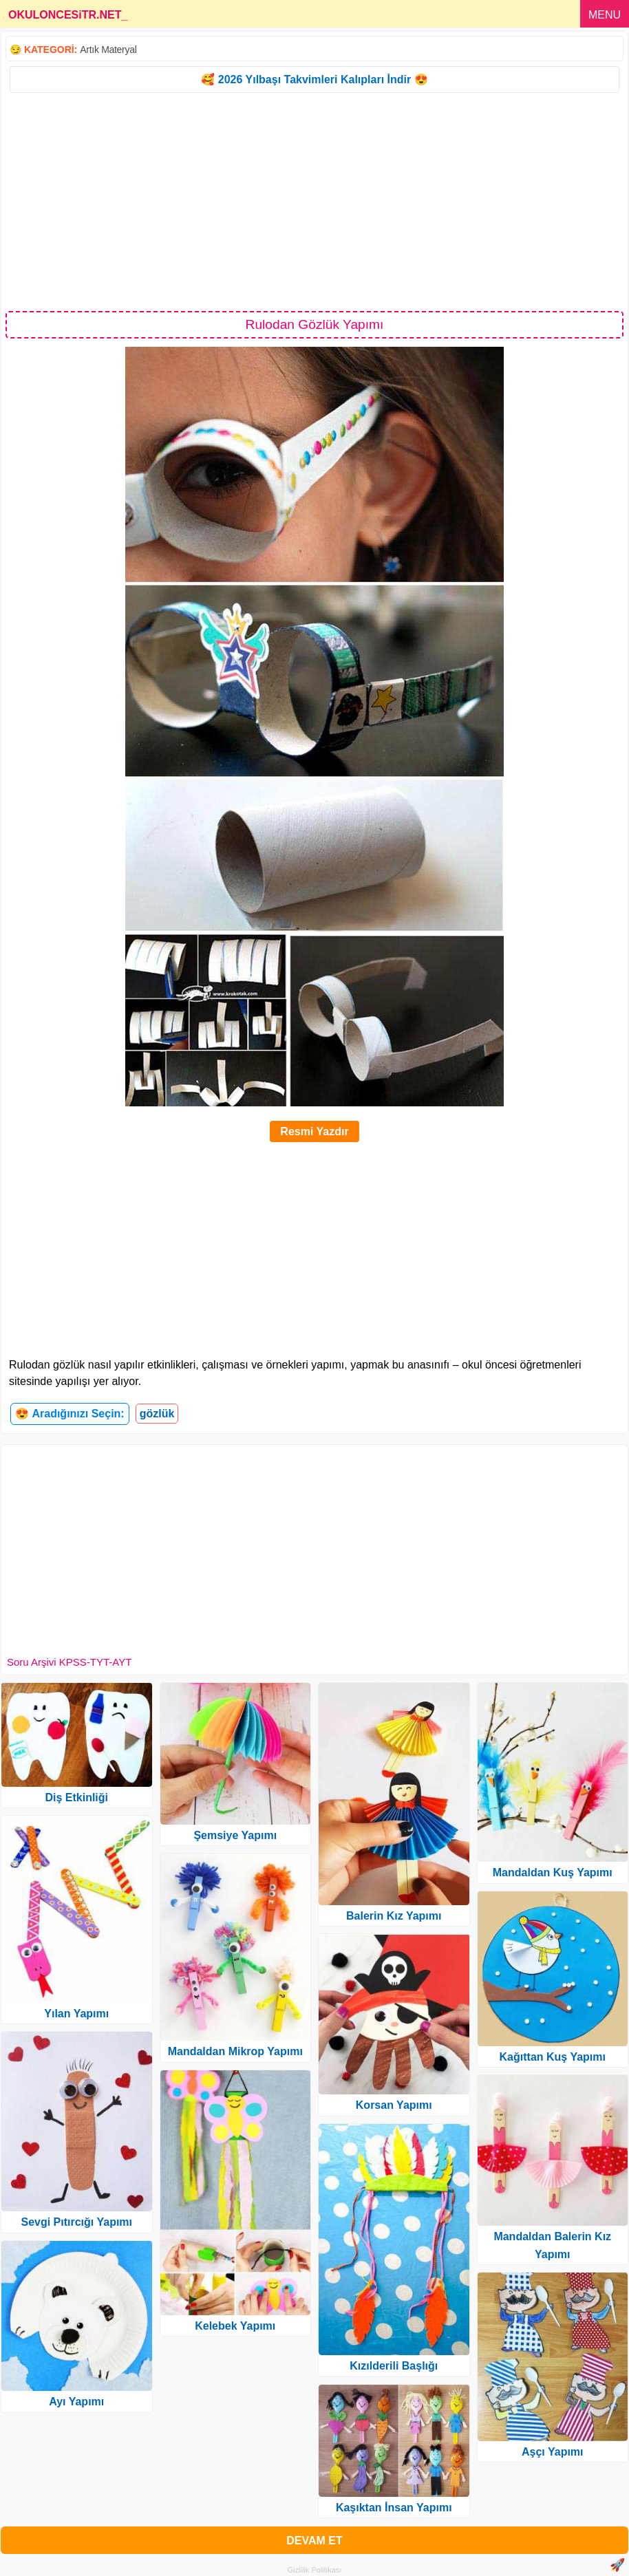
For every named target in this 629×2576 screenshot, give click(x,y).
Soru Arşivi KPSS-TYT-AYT (69, 1662)
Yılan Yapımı (76, 2013)
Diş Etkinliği (76, 1797)
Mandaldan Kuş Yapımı (552, 1872)
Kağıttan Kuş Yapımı (553, 2057)
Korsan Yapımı (394, 2105)
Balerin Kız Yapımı (393, 1916)
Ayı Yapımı (76, 2401)
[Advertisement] (314, 201)
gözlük (157, 1413)
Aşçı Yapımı (553, 2452)
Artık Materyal (108, 49)
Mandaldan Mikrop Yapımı (235, 2051)
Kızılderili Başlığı (394, 2366)
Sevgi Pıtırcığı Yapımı (76, 2222)
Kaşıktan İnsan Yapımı (394, 2507)
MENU (604, 15)
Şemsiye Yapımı (235, 1835)
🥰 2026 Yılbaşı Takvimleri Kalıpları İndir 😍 (314, 79)
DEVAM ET (314, 2540)
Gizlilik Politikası (315, 2570)
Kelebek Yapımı (235, 2326)
